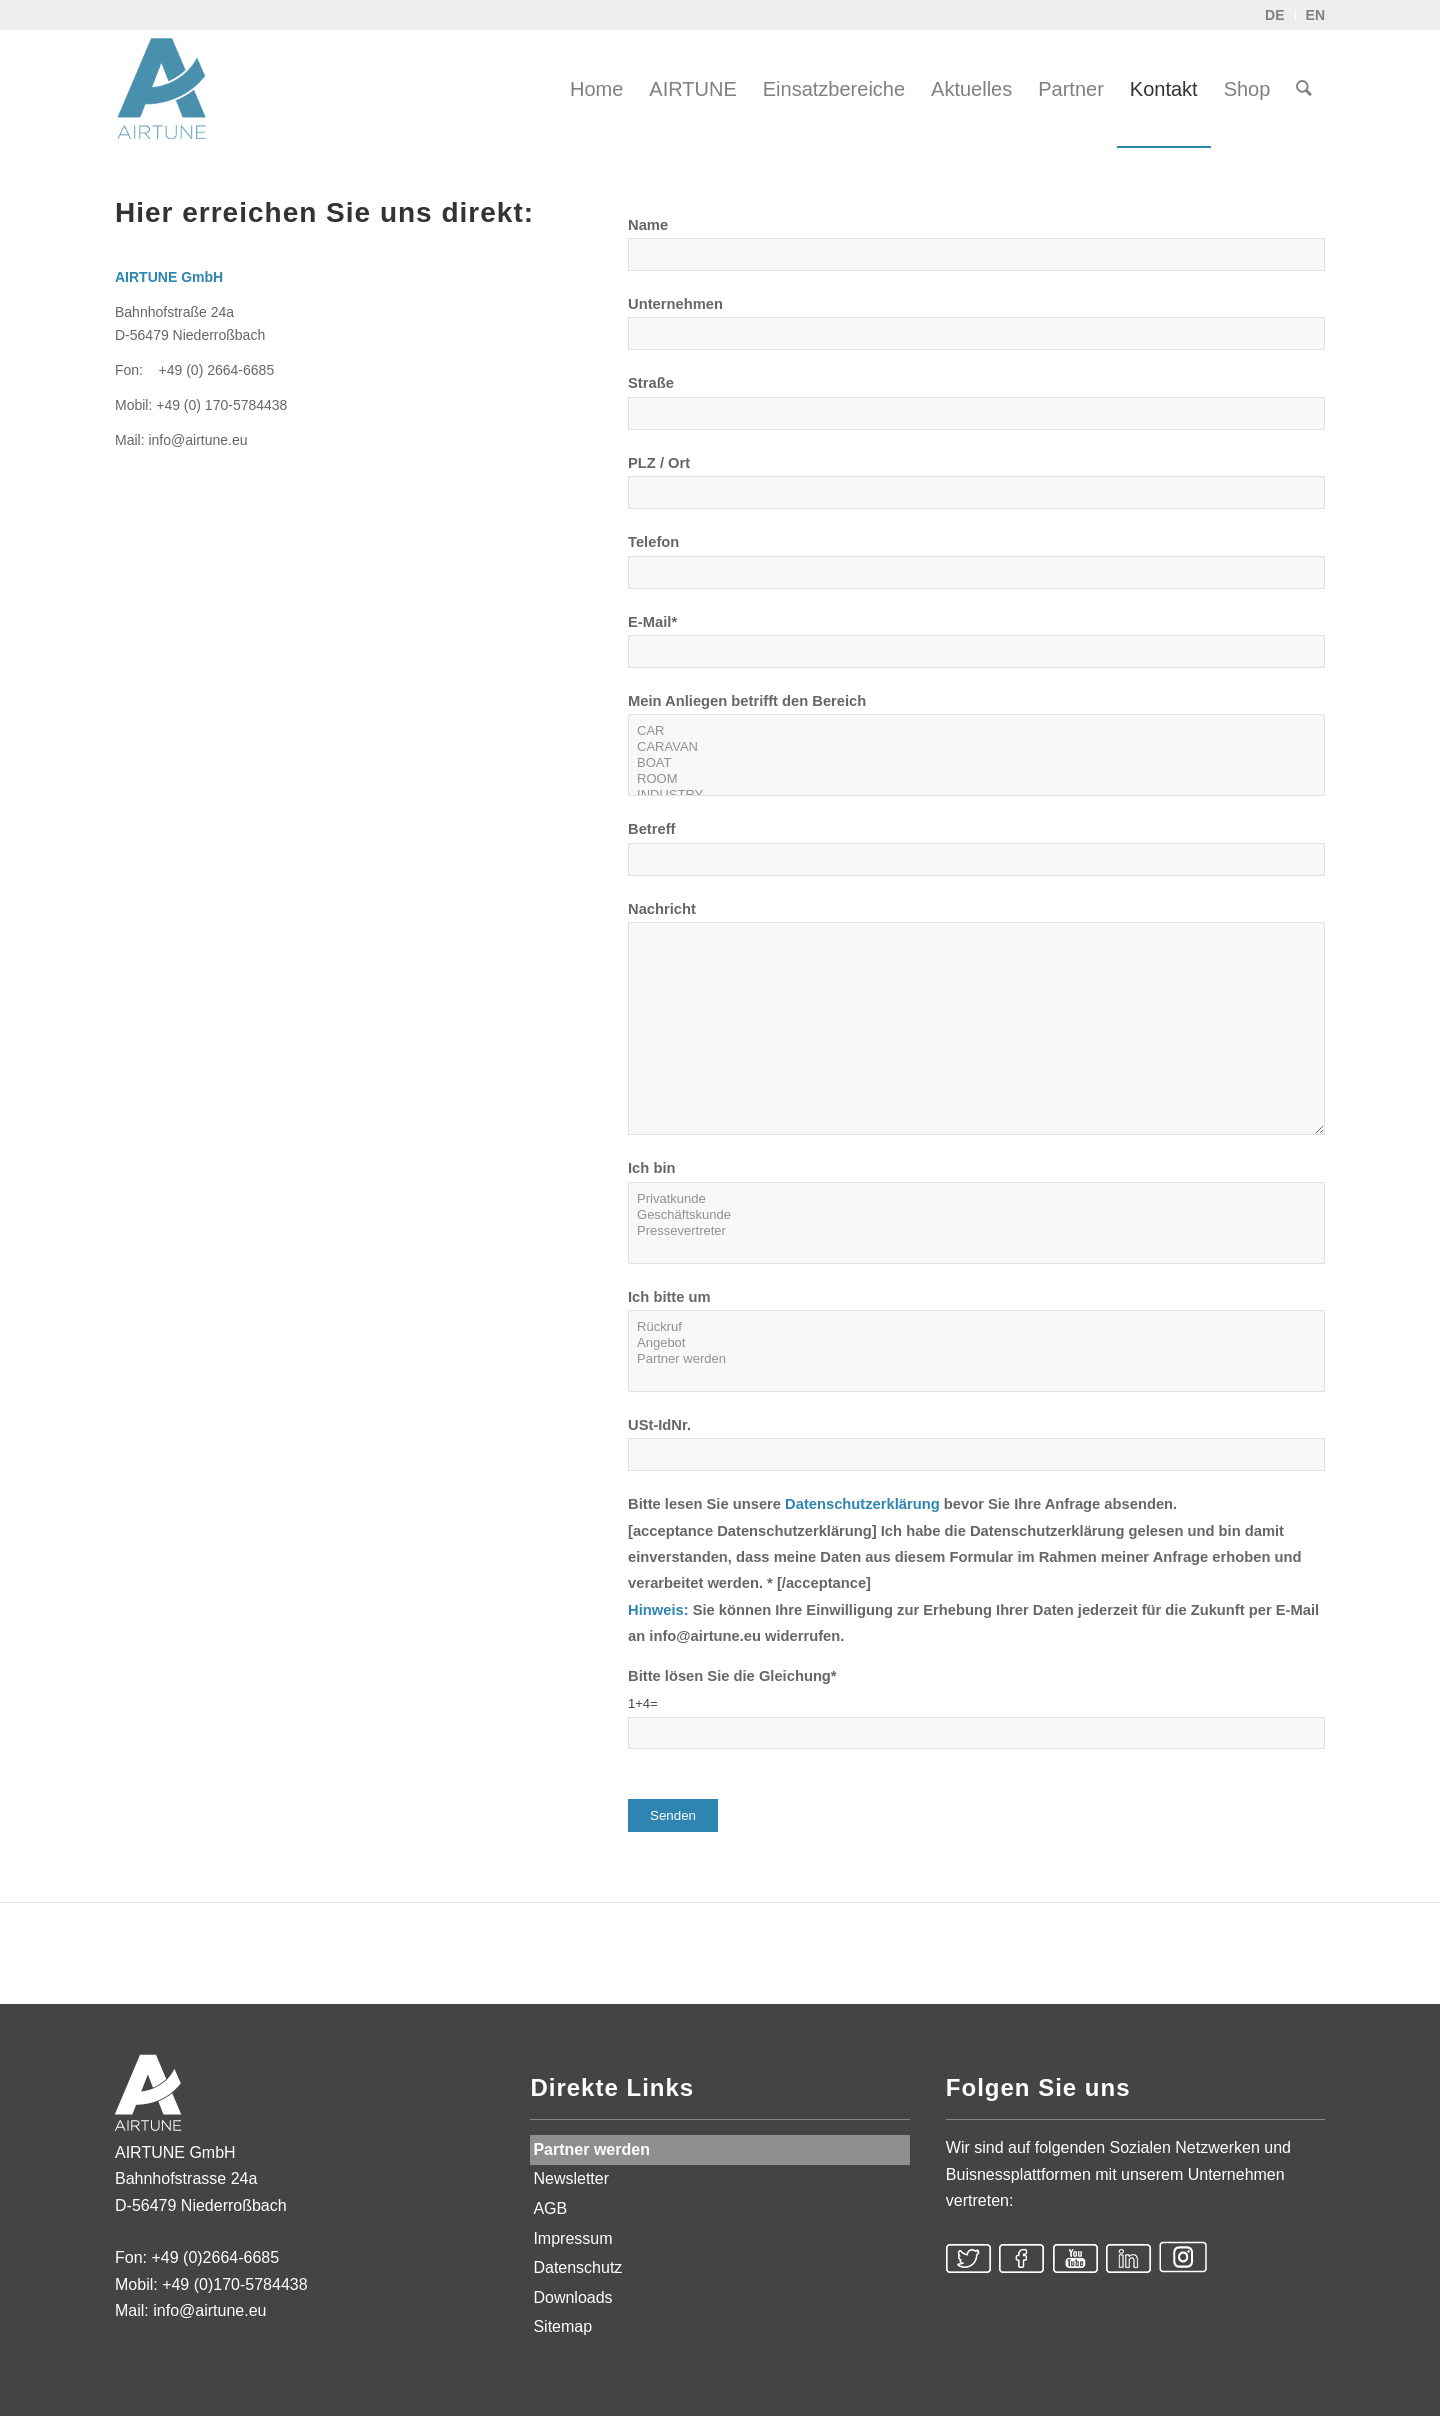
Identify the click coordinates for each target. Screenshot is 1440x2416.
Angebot (976, 1343)
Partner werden (976, 1359)
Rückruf (976, 1327)
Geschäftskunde (976, 1215)
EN (1315, 15)
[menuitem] (596, 89)
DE (1274, 15)
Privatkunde (976, 1199)
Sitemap (562, 2326)
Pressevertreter (976, 1231)
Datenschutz (577, 2267)
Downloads (572, 2297)
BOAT (976, 763)
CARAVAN (976, 747)
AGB (550, 2208)
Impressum (572, 2238)
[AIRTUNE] (175, 89)
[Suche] (1304, 89)
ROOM (976, 779)
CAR (976, 731)
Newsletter (571, 2178)
